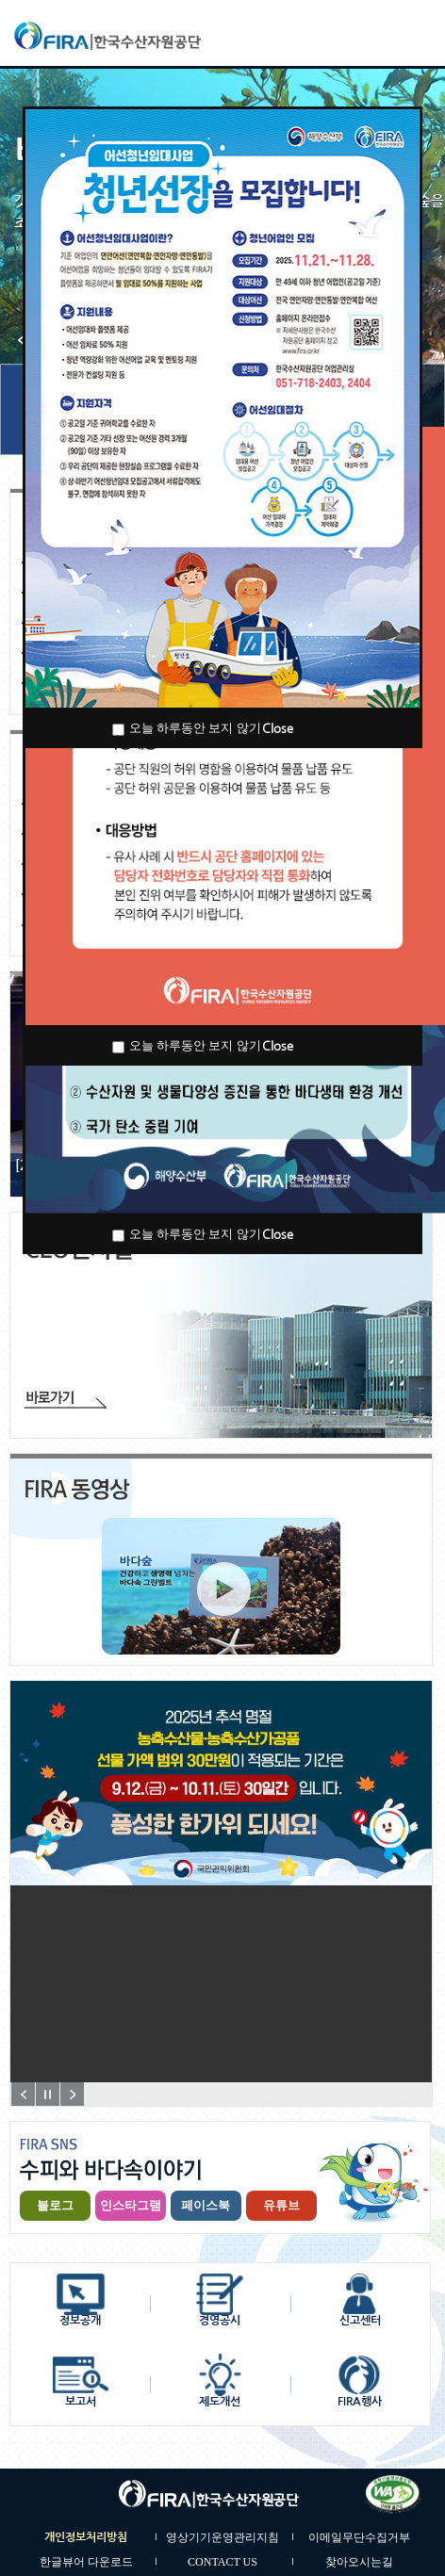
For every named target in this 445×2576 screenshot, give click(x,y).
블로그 (55, 2205)
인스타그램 (130, 2205)
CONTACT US (222, 2561)
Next (72, 2094)
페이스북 (205, 2205)
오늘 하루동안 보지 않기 (195, 728)
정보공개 (80, 2320)
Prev (23, 2094)
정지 (47, 2094)
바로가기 (66, 1400)
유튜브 (281, 2205)
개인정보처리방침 (85, 2537)
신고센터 (360, 2320)
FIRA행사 (360, 2401)
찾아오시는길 (359, 2561)
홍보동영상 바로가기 (224, 1589)
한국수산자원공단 (149, 36)
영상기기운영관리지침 (222, 2537)
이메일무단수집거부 (359, 2537)
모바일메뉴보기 (412, 33)
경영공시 (219, 2320)
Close (277, 729)
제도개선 (219, 2401)
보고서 (80, 2401)
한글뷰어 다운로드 (86, 2561)
